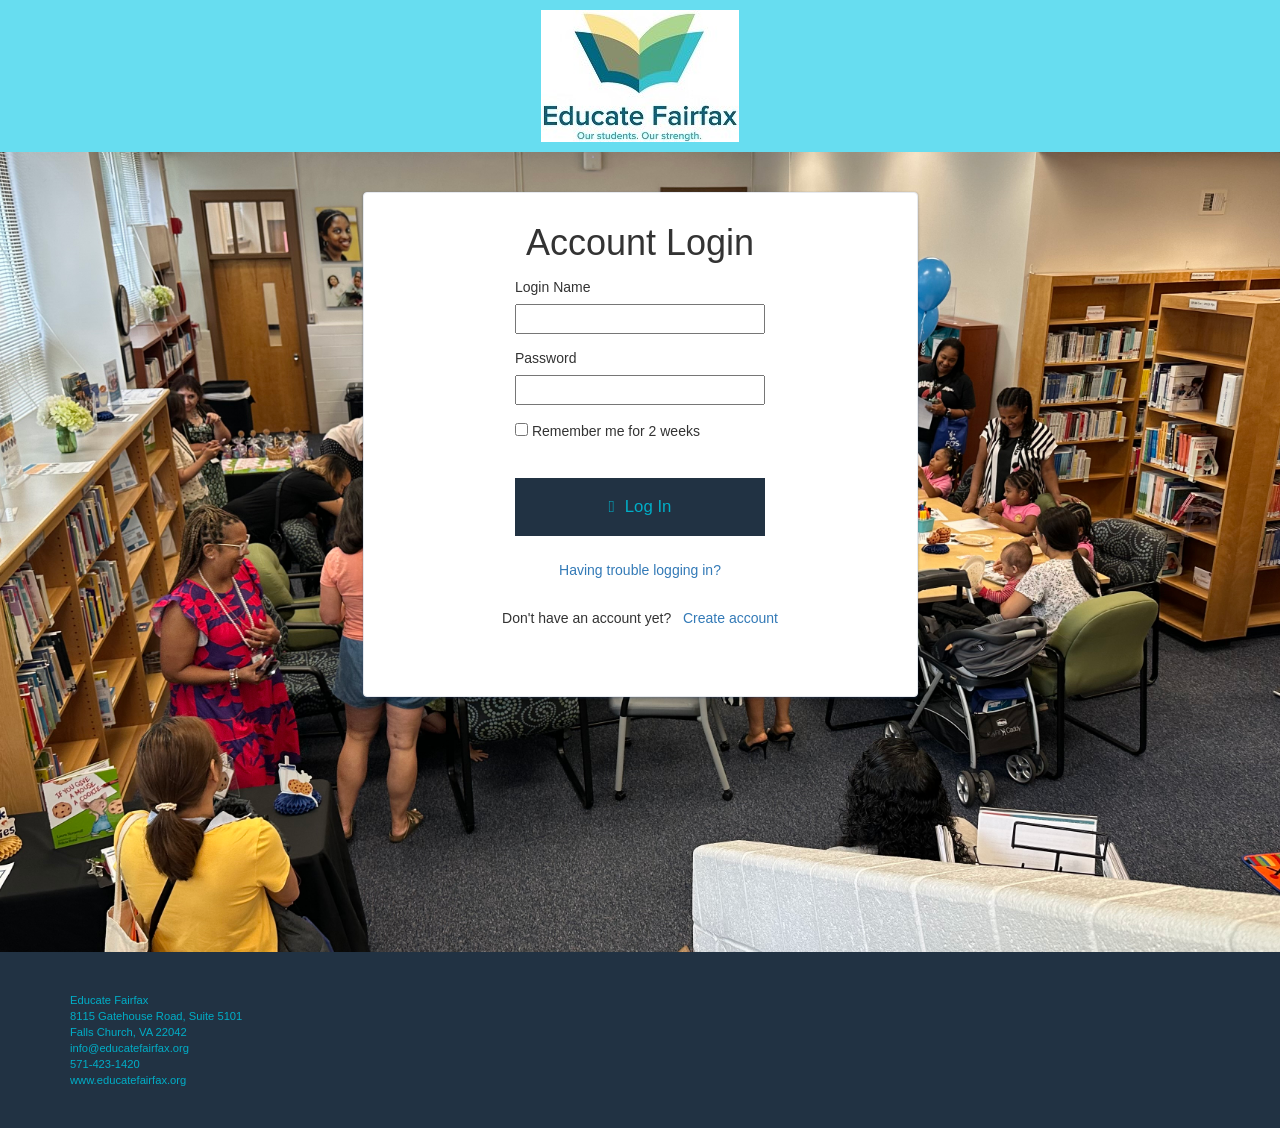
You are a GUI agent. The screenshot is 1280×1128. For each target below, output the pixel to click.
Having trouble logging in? (640, 570)
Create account (730, 618)
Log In (640, 506)
